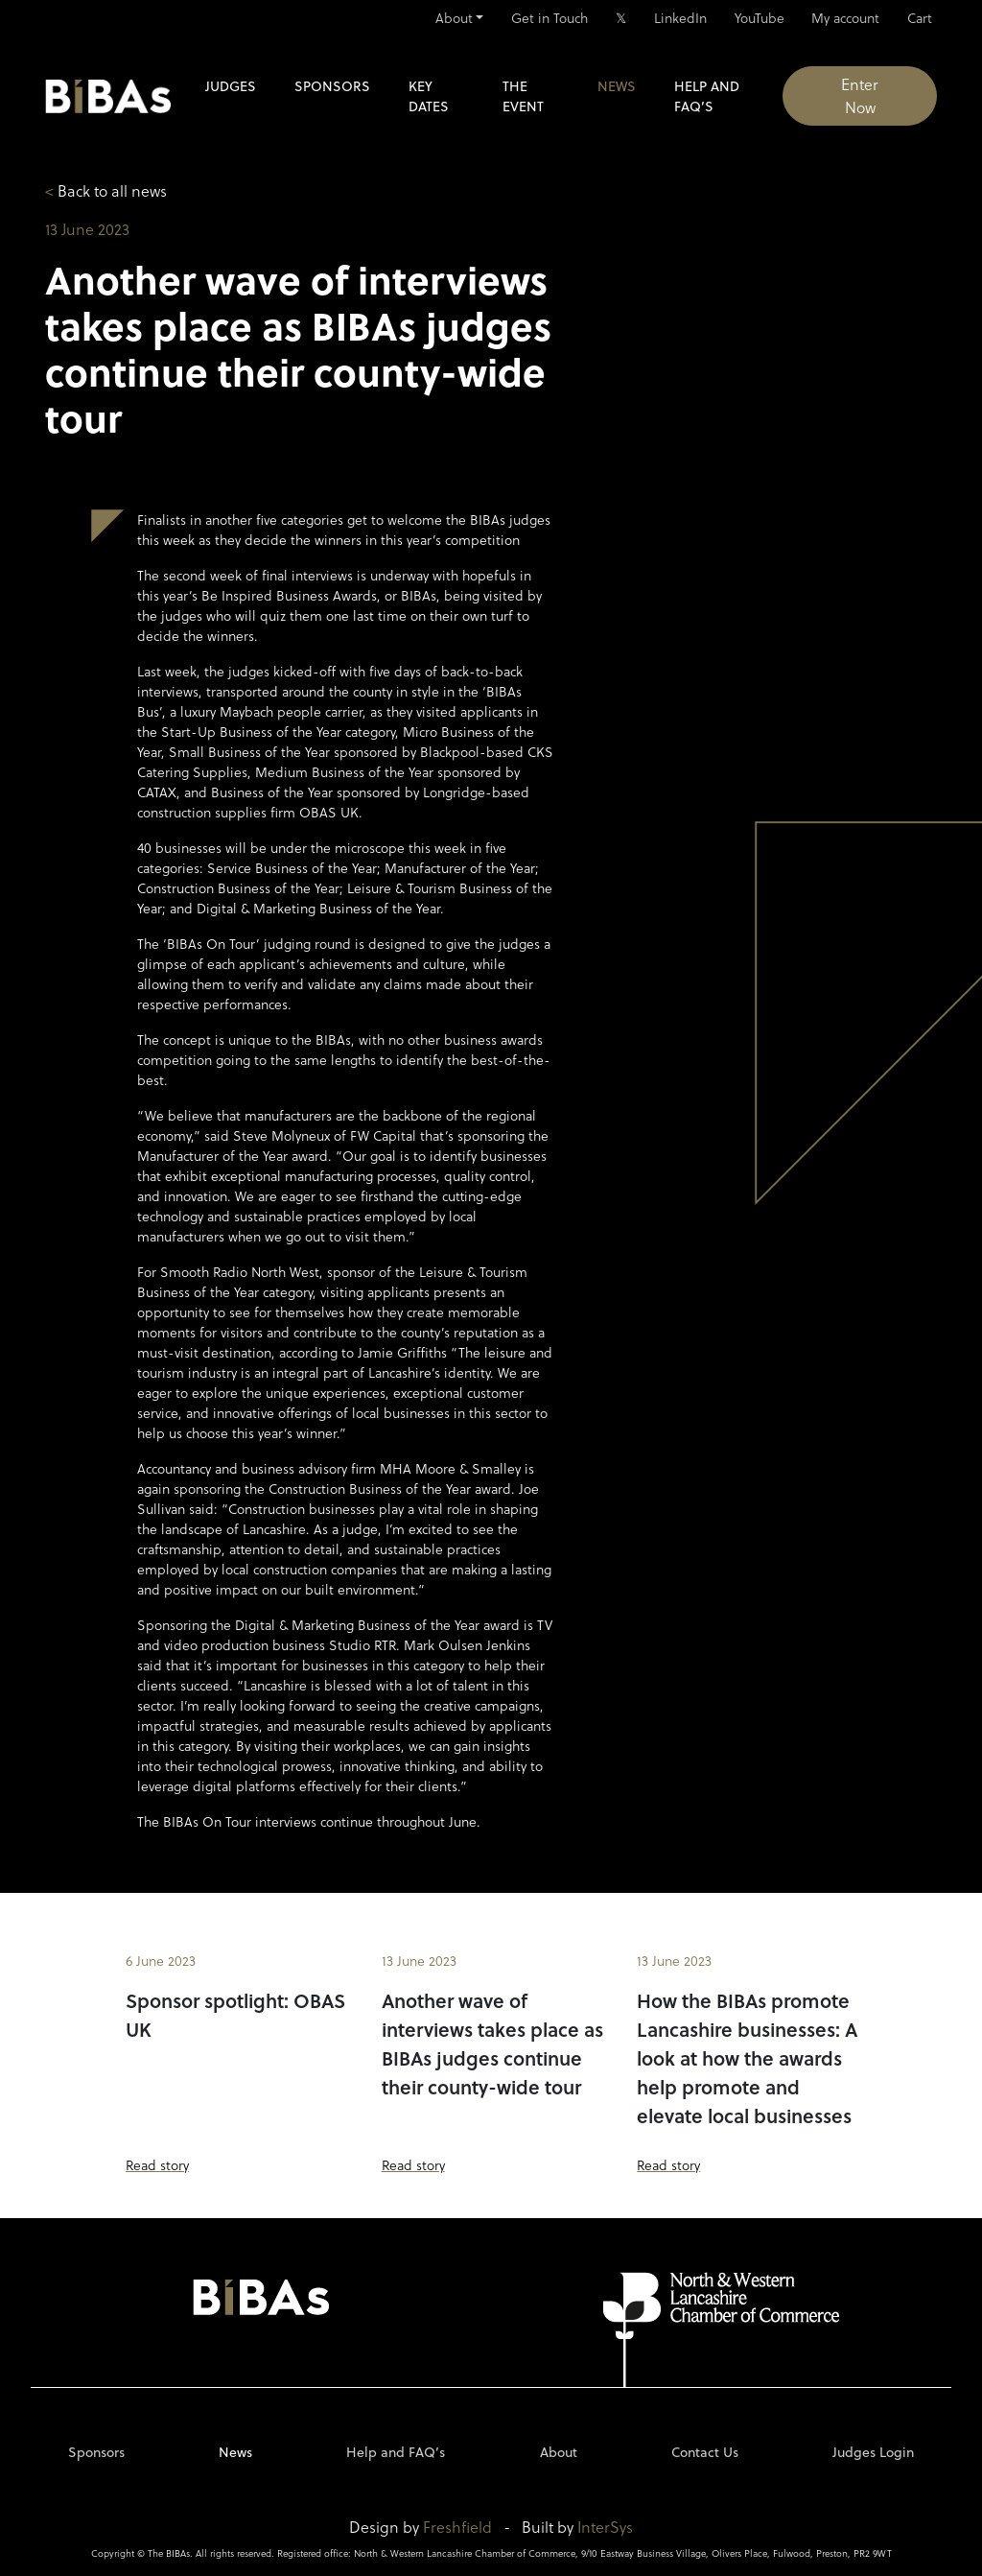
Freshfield (457, 2527)
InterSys (605, 2527)
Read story (157, 2165)
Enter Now (859, 95)
